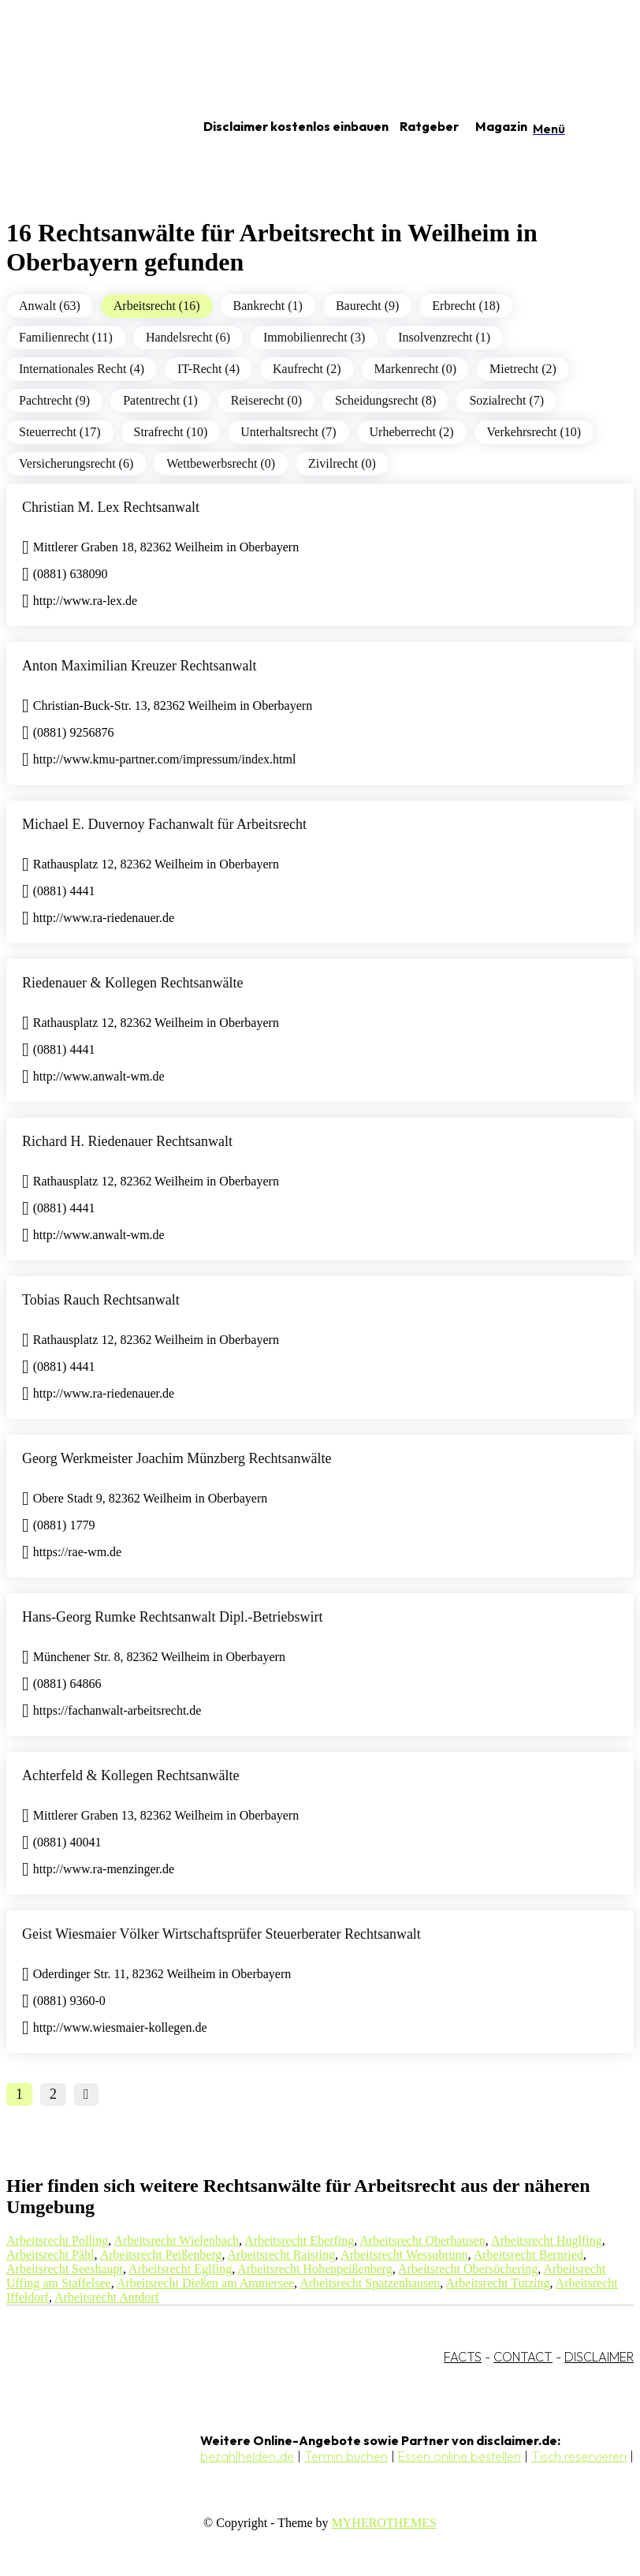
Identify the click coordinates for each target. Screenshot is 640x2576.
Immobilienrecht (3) (314, 337)
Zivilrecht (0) (342, 463)
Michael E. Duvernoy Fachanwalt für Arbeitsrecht (164, 824)
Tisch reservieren (579, 2456)
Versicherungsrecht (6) (76, 463)
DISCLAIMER (599, 2357)
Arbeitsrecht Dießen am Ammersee (205, 2283)
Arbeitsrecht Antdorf (106, 2297)
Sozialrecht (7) (506, 400)
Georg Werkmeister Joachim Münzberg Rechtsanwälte (176, 1458)
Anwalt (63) (49, 305)
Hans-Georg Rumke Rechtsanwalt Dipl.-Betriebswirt (172, 1617)
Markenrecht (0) (415, 368)
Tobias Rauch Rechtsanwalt (101, 1300)
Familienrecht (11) (66, 337)
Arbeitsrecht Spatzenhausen (370, 2283)
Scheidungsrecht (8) (385, 400)
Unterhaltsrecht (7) (288, 432)
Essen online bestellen (459, 2456)
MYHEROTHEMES (384, 2522)
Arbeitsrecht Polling (57, 2240)
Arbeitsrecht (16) (156, 305)
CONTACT (523, 2357)
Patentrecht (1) (160, 400)
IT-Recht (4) (208, 368)
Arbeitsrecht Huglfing (546, 2240)
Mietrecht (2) (522, 368)
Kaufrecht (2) (307, 368)
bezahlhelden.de (247, 2456)
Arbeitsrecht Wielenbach (176, 2240)
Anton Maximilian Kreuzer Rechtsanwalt (139, 666)
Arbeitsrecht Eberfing (299, 2240)
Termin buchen (346, 2456)
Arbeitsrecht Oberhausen (422, 2240)
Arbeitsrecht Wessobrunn (404, 2254)
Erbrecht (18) (466, 305)
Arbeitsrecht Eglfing (180, 2268)
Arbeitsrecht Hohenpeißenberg (315, 2268)
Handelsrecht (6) (188, 337)
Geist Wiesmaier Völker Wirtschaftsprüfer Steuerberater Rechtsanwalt (221, 1934)
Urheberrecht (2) (412, 432)
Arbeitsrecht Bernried (528, 2254)
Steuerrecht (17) (60, 432)
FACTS (463, 2357)
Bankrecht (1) (268, 305)
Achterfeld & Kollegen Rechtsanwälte (130, 1775)
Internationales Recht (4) (81, 368)
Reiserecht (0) (266, 400)
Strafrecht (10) (171, 432)
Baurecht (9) (367, 305)
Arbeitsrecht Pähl (50, 2254)
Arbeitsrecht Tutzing (497, 2283)
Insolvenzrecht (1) (444, 337)
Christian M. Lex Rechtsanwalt (110, 507)
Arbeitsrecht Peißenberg (161, 2254)
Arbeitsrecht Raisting (281, 2254)
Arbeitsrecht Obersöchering (468, 2268)
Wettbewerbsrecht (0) (220, 463)
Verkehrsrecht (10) (534, 432)
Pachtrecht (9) (54, 400)
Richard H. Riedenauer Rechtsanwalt (127, 1141)
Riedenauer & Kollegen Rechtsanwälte (132, 983)
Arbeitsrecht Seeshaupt (64, 2268)
